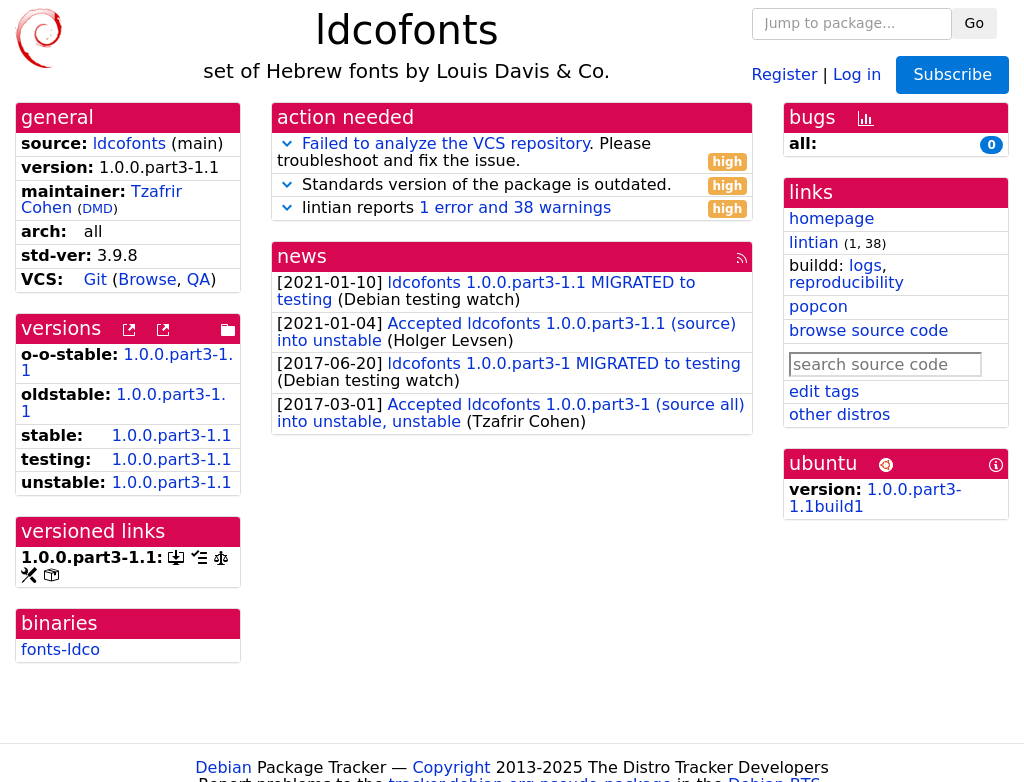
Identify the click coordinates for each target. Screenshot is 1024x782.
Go (974, 23)
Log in (857, 73)
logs (865, 265)
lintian (814, 242)
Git (95, 279)
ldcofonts (129, 143)
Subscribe (952, 74)
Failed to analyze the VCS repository (445, 143)
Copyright (451, 767)
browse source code (868, 330)
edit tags (824, 391)
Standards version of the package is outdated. (512, 185)
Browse (147, 279)
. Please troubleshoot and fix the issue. (512, 153)
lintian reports (512, 208)
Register (785, 73)
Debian (223, 767)
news (302, 256)
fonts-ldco (60, 649)
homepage (831, 218)
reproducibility (846, 282)
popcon (818, 306)
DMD (97, 208)
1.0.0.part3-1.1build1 (875, 498)
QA (199, 279)
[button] (287, 143)
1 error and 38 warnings (515, 207)
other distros (839, 414)
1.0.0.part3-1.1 (127, 363)
